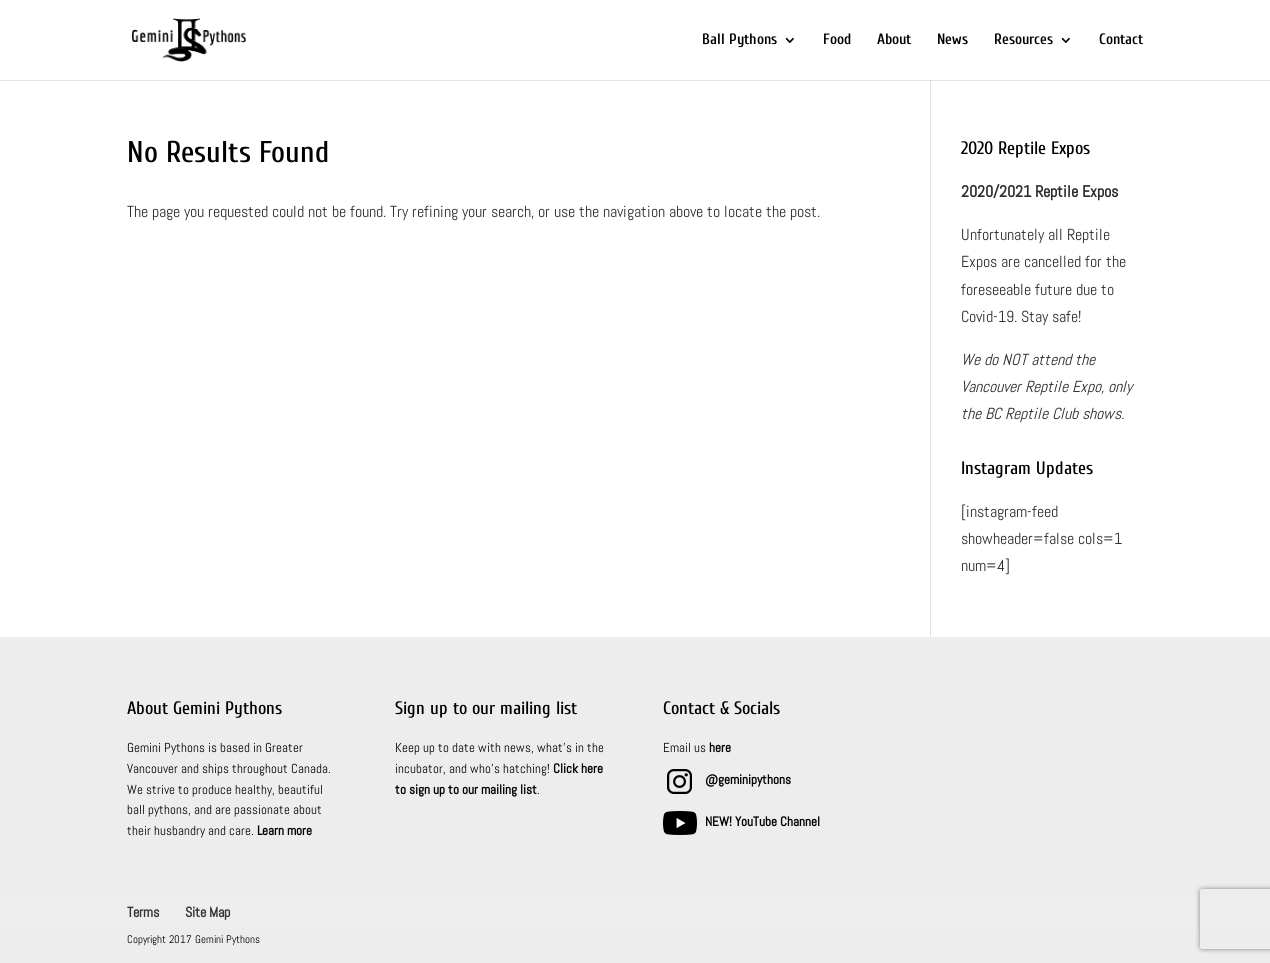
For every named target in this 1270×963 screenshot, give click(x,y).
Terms (143, 912)
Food (837, 40)
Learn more (284, 830)
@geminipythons (748, 779)
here (720, 747)
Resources (1023, 40)
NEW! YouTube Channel (762, 821)
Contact (1121, 40)
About (894, 40)
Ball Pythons (739, 40)
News (952, 40)
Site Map (207, 912)
